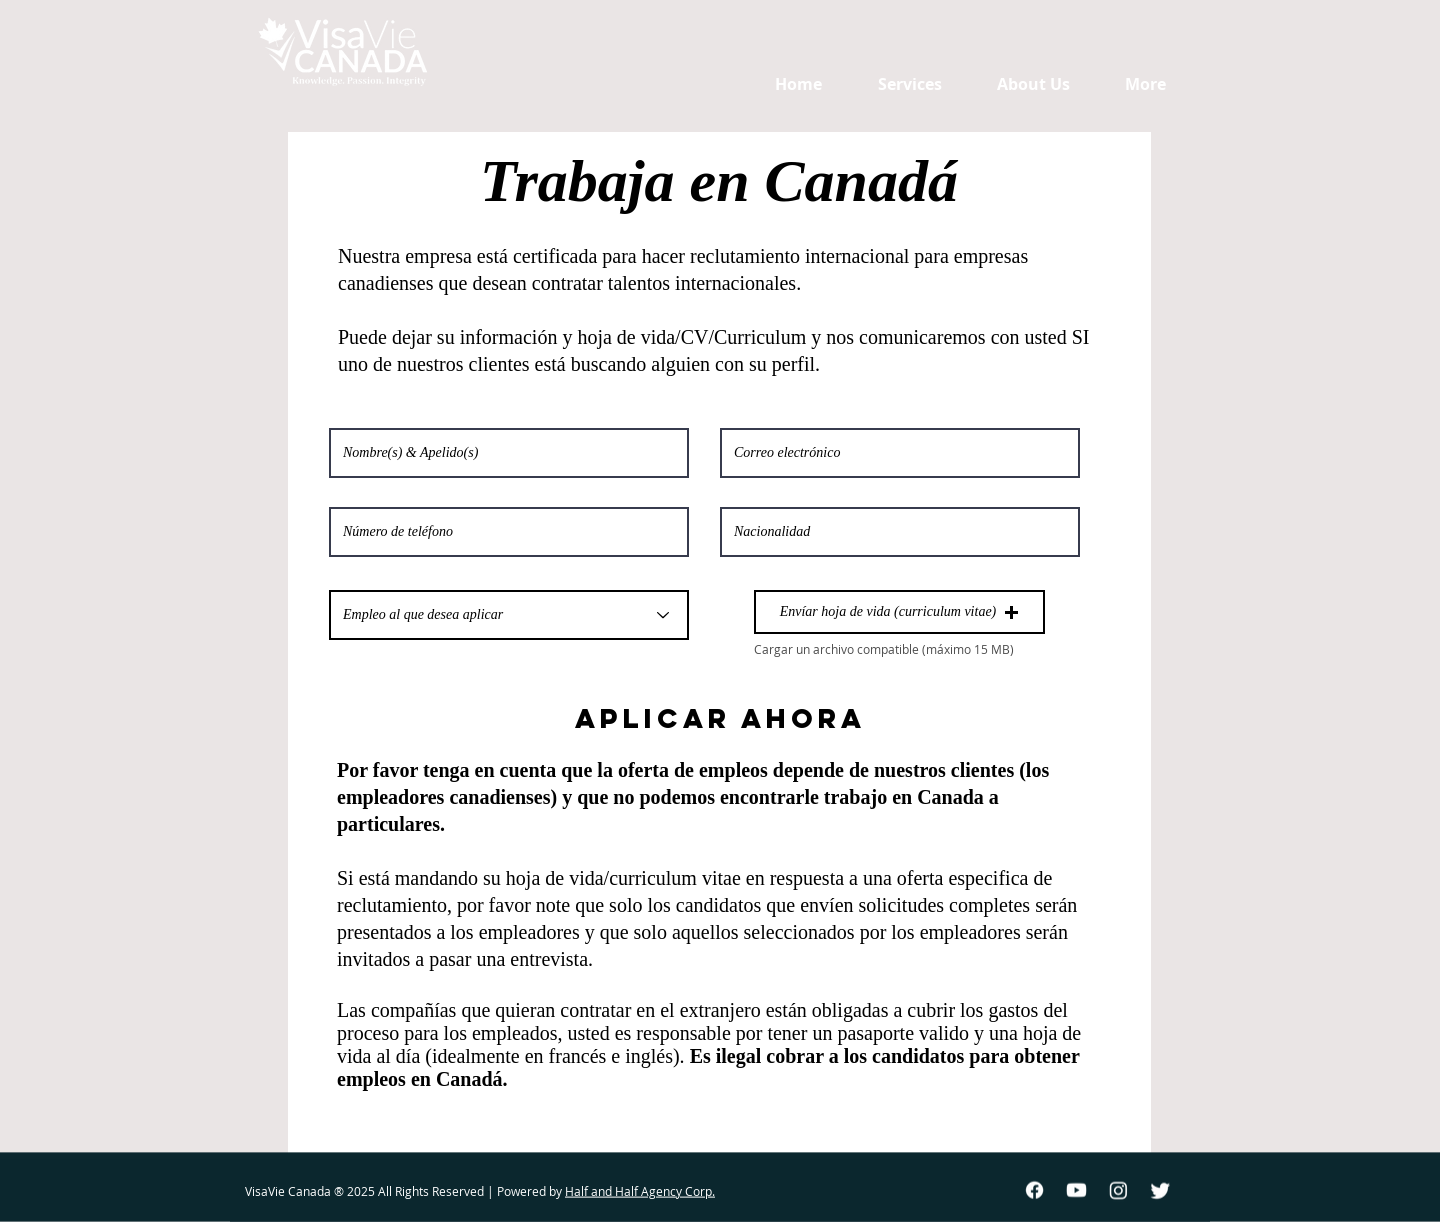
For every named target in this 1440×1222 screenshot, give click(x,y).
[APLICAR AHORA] (720, 719)
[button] (899, 612)
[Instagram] (1118, 1190)
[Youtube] (1076, 1190)
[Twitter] (1160, 1190)
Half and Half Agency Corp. (640, 1191)
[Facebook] (1034, 1190)
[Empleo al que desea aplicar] (509, 615)
